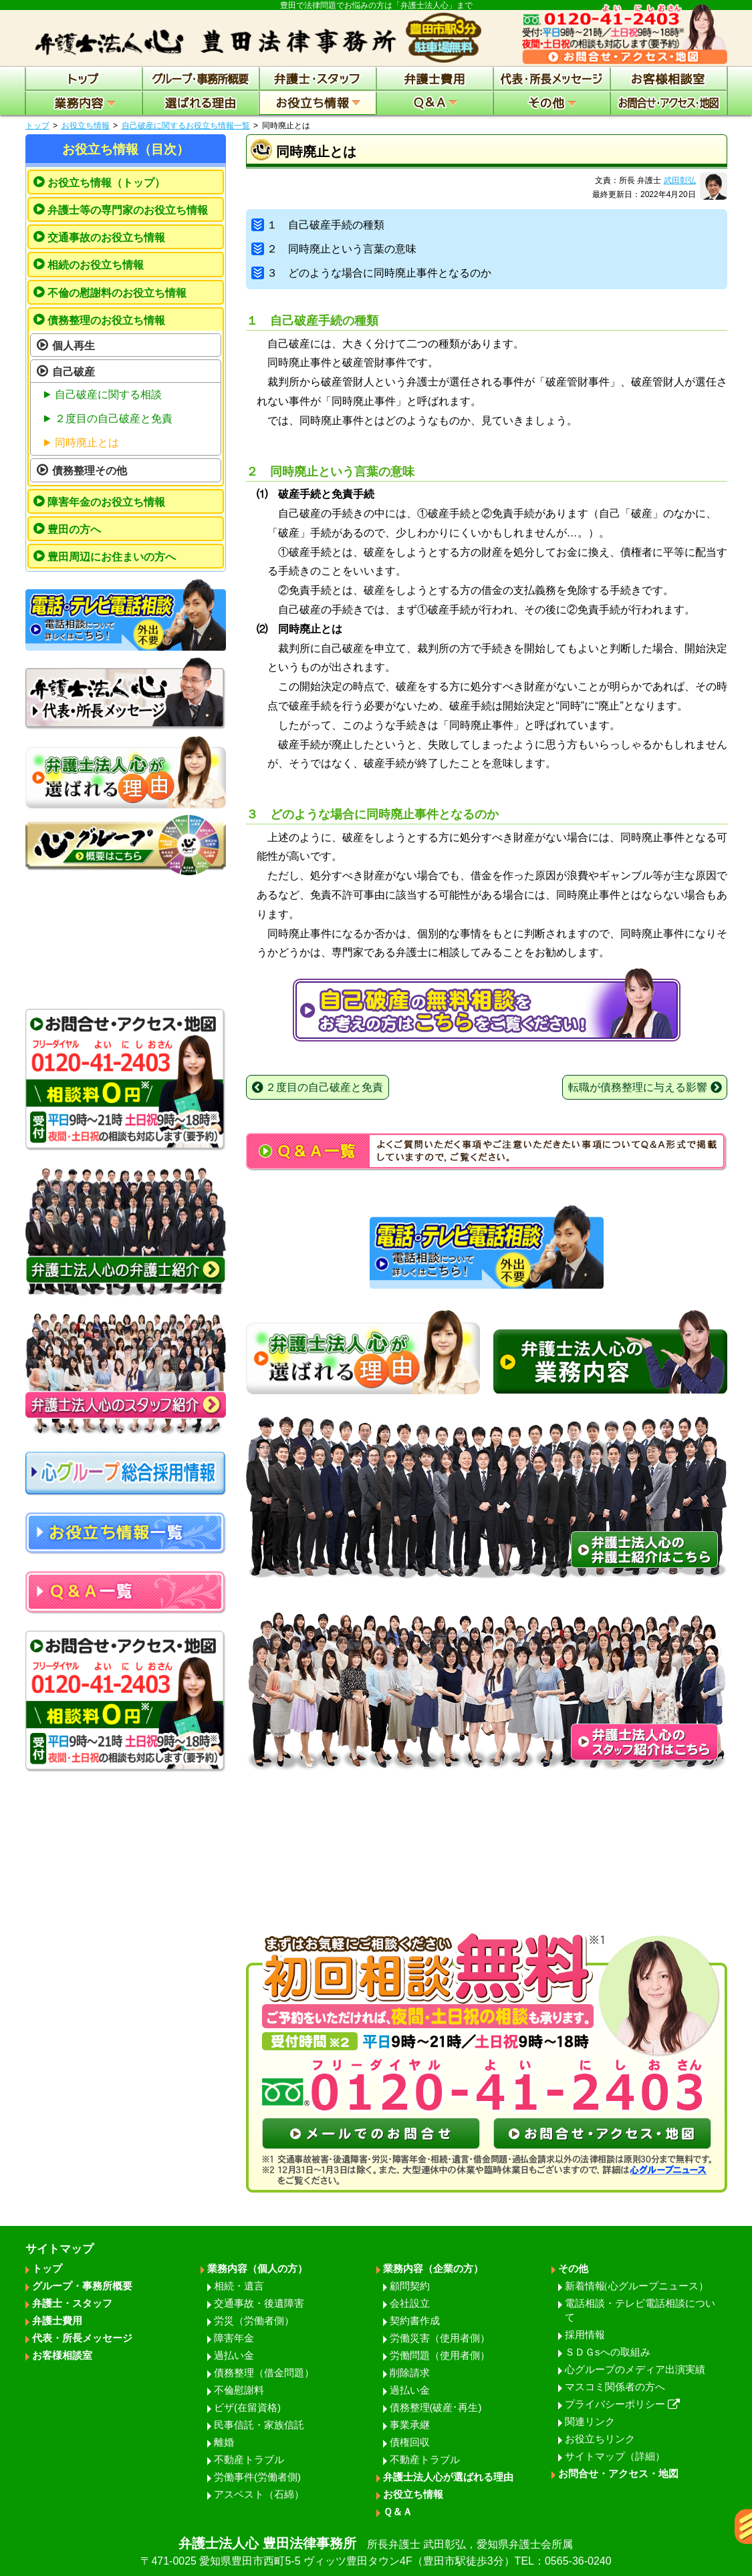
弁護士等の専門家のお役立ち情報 (127, 210)
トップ (37, 125)
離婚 (224, 2442)
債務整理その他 (89, 470)
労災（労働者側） (254, 2320)
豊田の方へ (74, 529)
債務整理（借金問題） (264, 2372)
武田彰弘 (680, 180)
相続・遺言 (239, 2285)
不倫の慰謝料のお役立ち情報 (116, 293)
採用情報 (585, 2334)
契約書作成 (415, 2320)
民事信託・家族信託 (259, 2424)
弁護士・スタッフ (72, 2303)
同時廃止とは (87, 442)
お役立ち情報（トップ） (106, 182)
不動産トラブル (249, 2459)
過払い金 (234, 2355)
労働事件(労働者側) (257, 2476)
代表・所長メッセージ (82, 2338)
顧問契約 (410, 2285)
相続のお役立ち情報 (95, 265)
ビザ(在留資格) (247, 2407)
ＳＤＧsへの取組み (607, 2352)
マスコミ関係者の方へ (615, 2386)
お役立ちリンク (600, 2438)
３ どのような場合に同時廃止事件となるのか (371, 273)
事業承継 (410, 2424)
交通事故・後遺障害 (259, 2303)
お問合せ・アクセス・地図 (618, 2473)
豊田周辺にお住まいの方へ (111, 556)
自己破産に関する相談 (108, 394)
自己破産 (73, 371)
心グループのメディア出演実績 (635, 2369)
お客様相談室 (62, 2355)
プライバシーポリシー (622, 2404)
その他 (573, 2268)
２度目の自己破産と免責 (113, 418)
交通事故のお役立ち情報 (106, 237)
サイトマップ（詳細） (615, 2456)
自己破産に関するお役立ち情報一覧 (186, 125)
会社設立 (410, 2303)
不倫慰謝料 (239, 2390)
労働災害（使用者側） (440, 2338)
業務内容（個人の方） (257, 2268)
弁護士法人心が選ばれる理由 (448, 2476)
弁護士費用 (57, 2320)
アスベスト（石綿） (259, 2494)
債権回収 (410, 2442)
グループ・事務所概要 (82, 2285)
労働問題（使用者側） (440, 2355)
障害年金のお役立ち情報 (106, 502)
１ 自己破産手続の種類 (318, 224)
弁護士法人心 (376, 2552)
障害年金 (234, 2338)
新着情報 (637, 2285)
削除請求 (410, 2372)
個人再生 (73, 345)
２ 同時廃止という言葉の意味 (334, 249)
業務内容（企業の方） (433, 2268)
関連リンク (590, 2421)
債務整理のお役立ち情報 (106, 320)
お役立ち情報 (85, 125)
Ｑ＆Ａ (397, 2511)
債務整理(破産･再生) (436, 2407)
